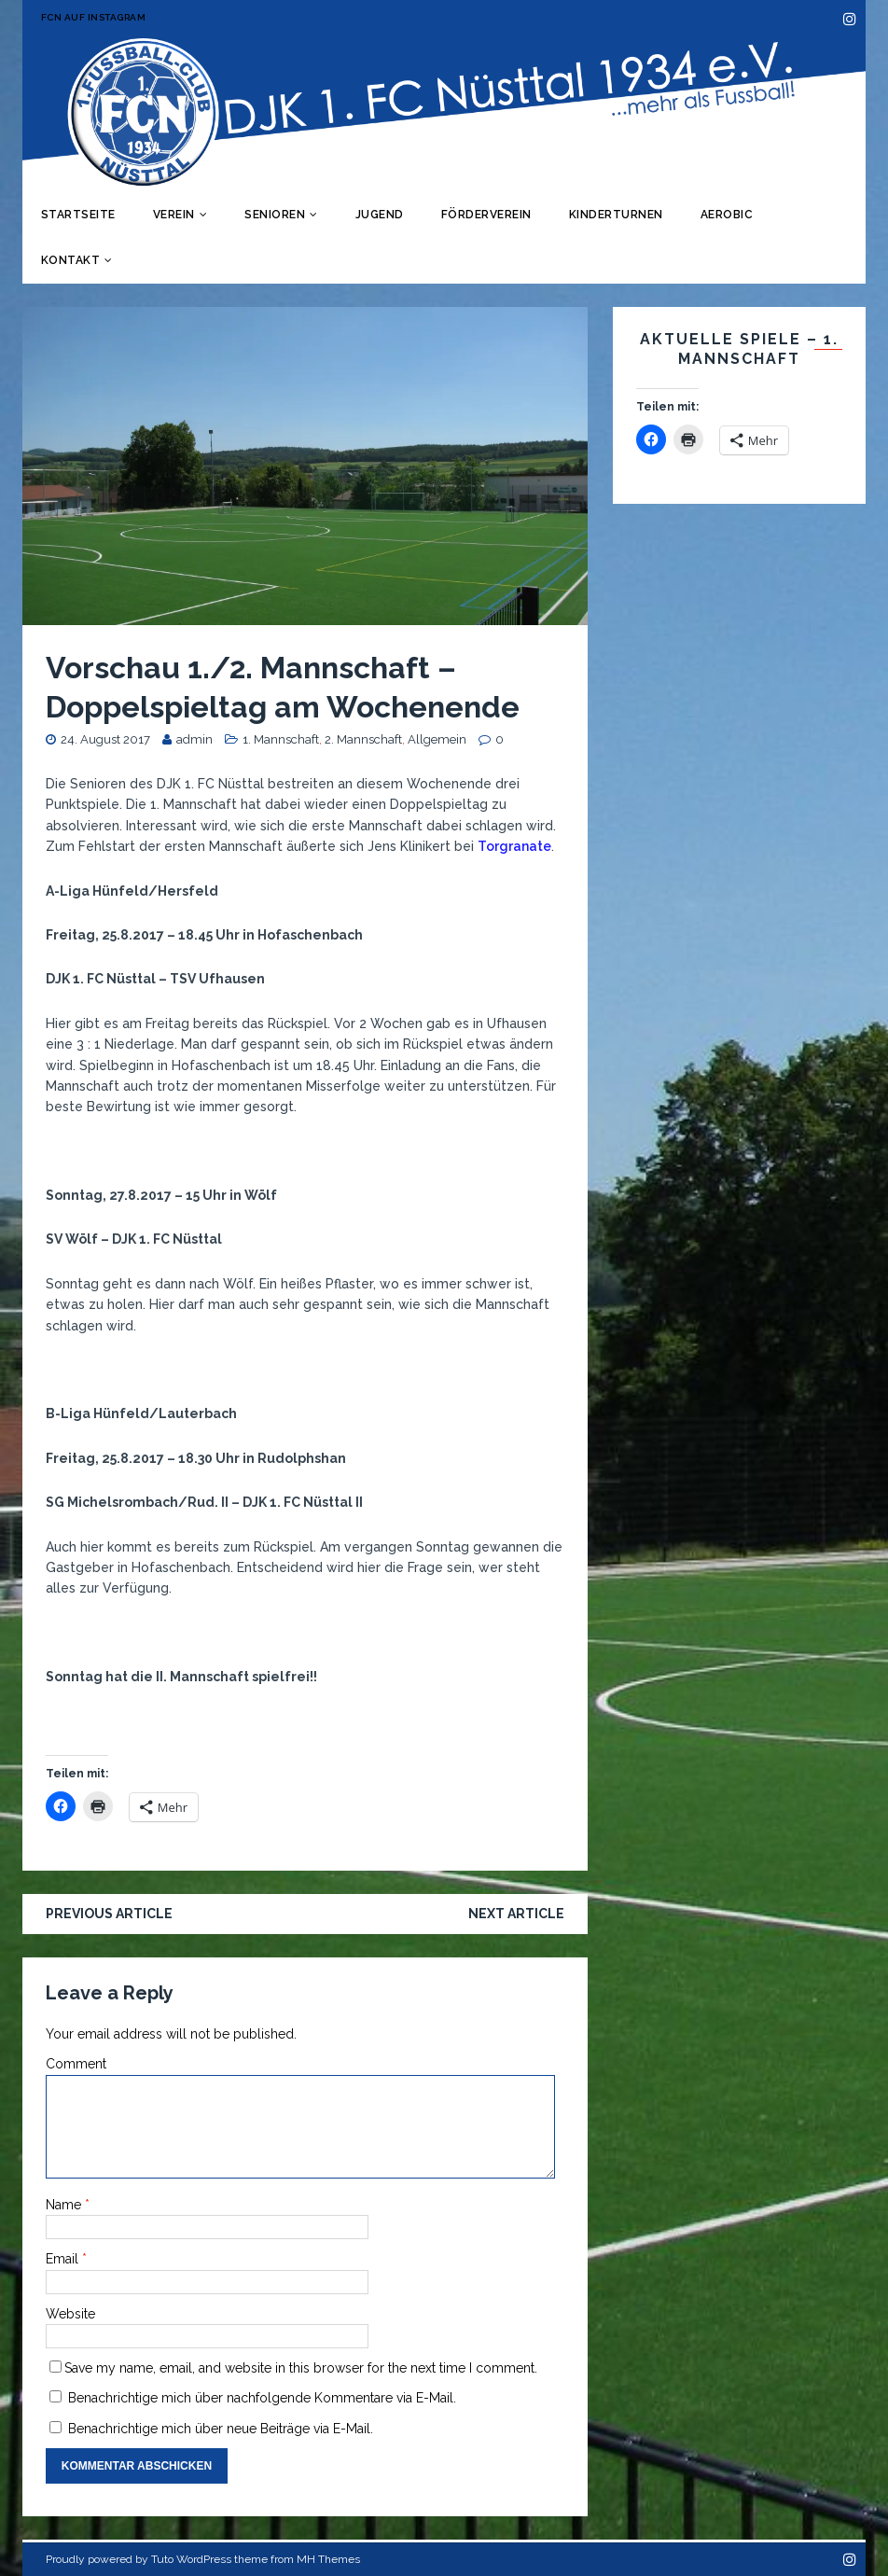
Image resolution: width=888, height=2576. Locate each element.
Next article (516, 1913)
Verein (174, 214)
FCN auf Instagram (93, 17)
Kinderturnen (616, 214)
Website (70, 2313)
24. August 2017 (105, 739)
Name (65, 2204)
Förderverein (486, 214)
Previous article (109, 1913)
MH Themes (328, 2559)
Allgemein (437, 739)
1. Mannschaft (281, 739)
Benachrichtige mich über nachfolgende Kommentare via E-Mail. (262, 2397)
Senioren (274, 214)
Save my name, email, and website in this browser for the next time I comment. (300, 2367)
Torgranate (514, 846)
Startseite (78, 214)
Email (64, 2258)
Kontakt (71, 260)
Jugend (379, 214)
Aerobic (727, 214)
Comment (76, 2063)
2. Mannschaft (363, 739)
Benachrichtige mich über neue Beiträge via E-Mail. (220, 2428)
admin (194, 739)
